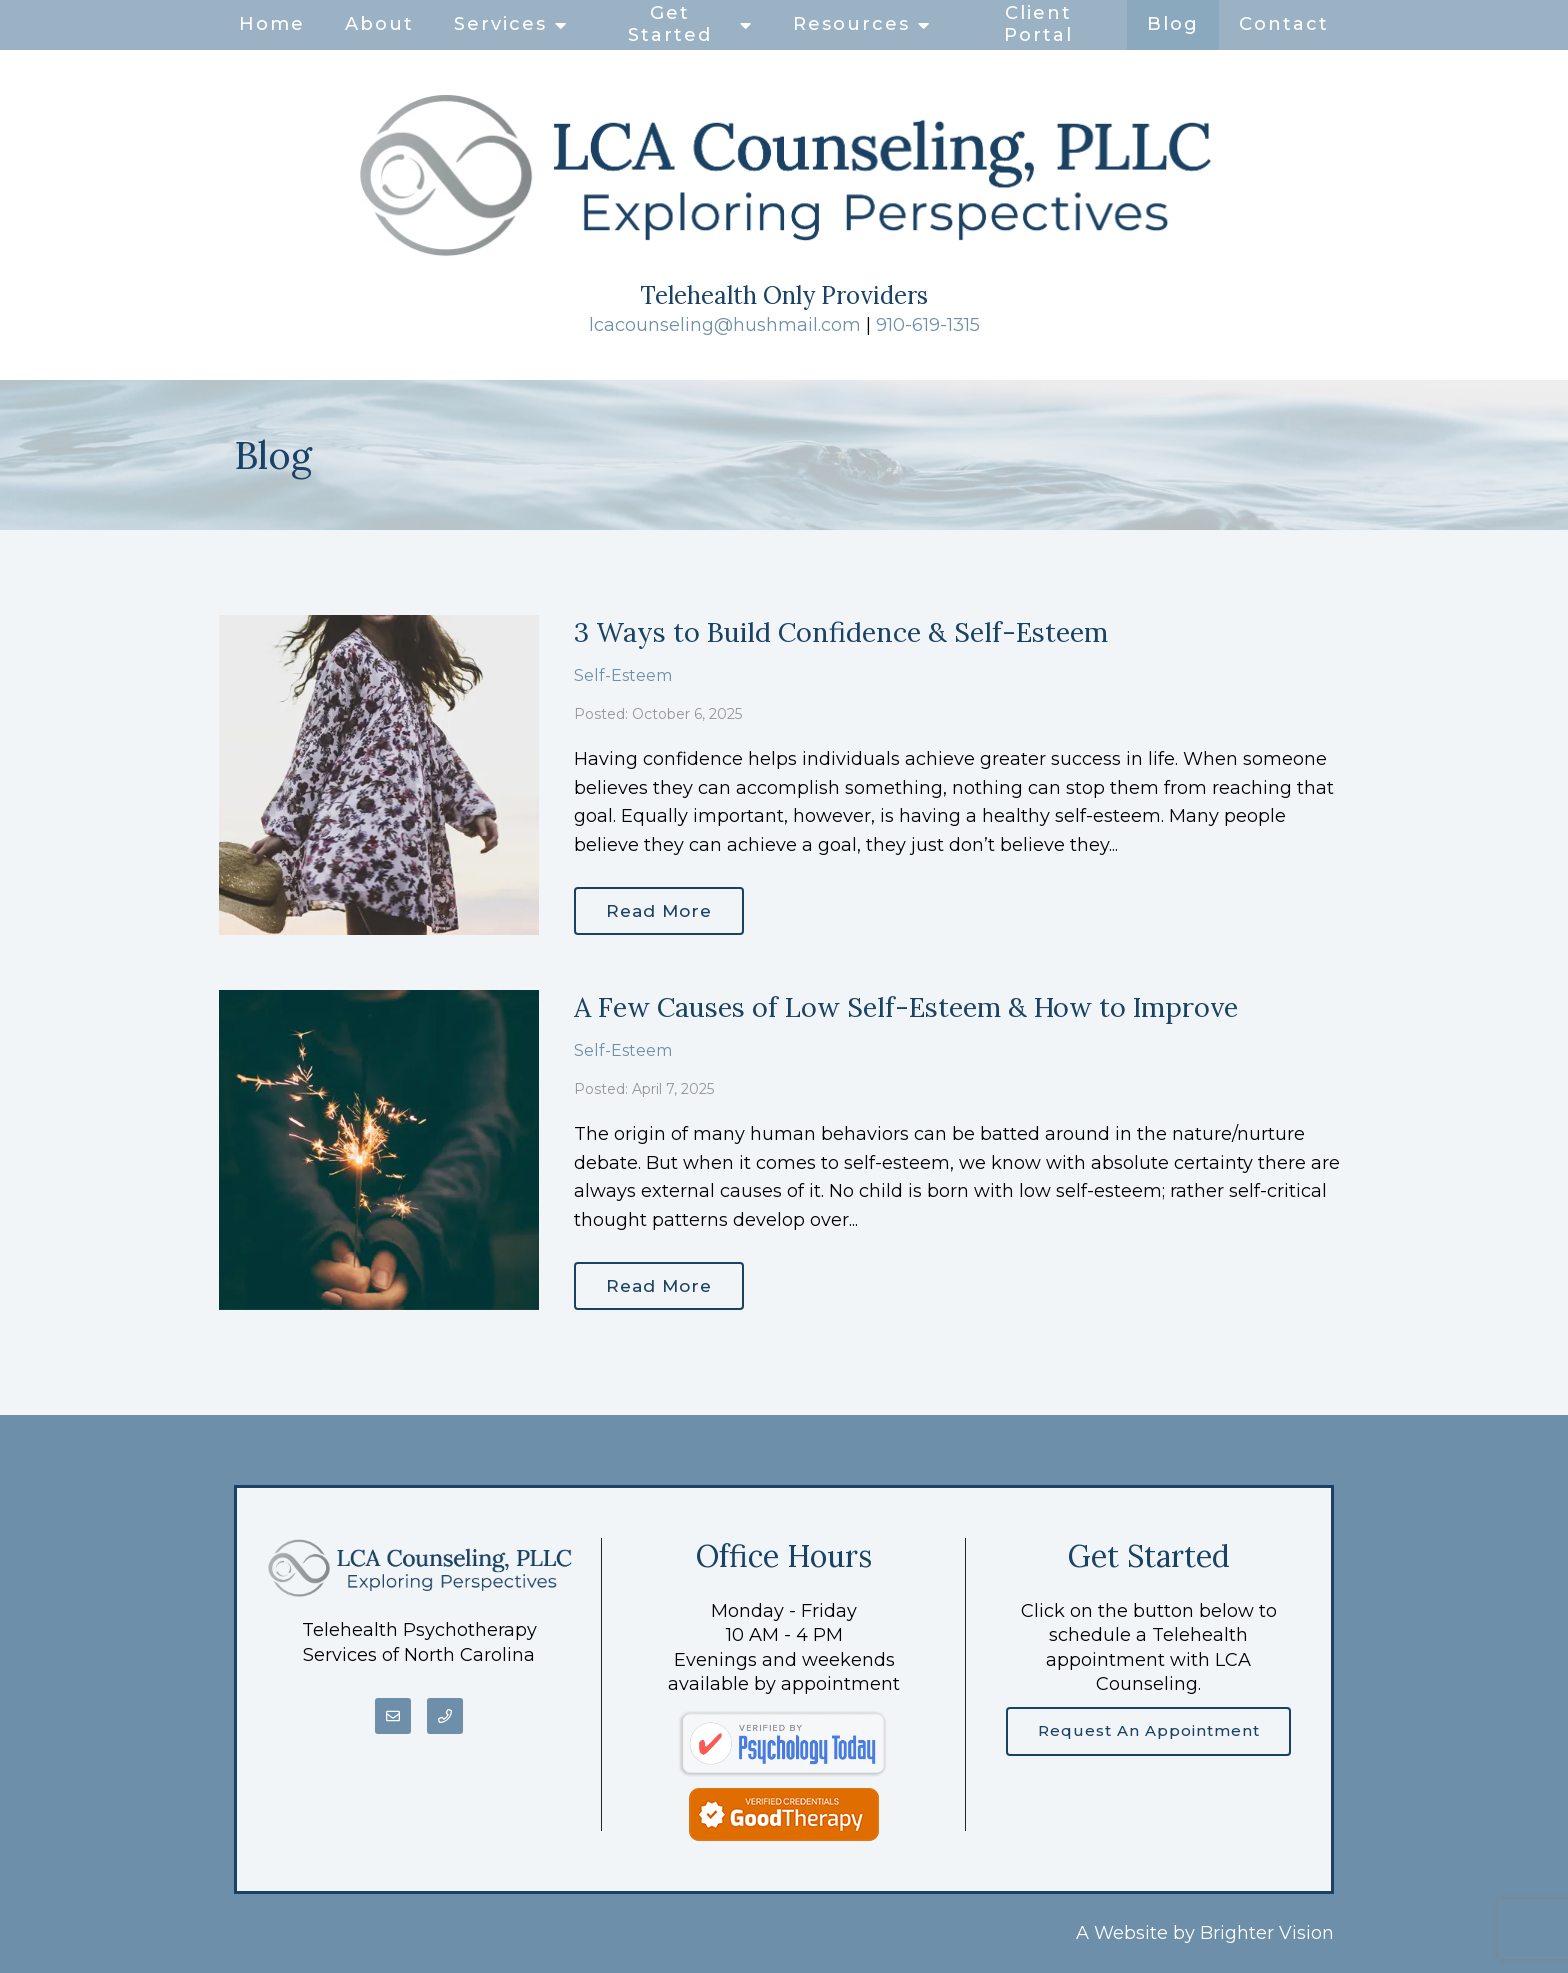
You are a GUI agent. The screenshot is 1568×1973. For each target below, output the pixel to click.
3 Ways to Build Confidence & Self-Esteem (841, 632)
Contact (1284, 24)
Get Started (670, 24)
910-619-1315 (928, 325)
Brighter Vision (1267, 1933)
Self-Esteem (623, 673)
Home (272, 24)
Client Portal (1038, 24)
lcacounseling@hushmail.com (725, 325)
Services (500, 24)
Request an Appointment (1149, 1732)
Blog (1173, 24)
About (379, 24)
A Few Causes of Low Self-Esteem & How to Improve (906, 1007)
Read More (664, 909)
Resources (851, 24)
